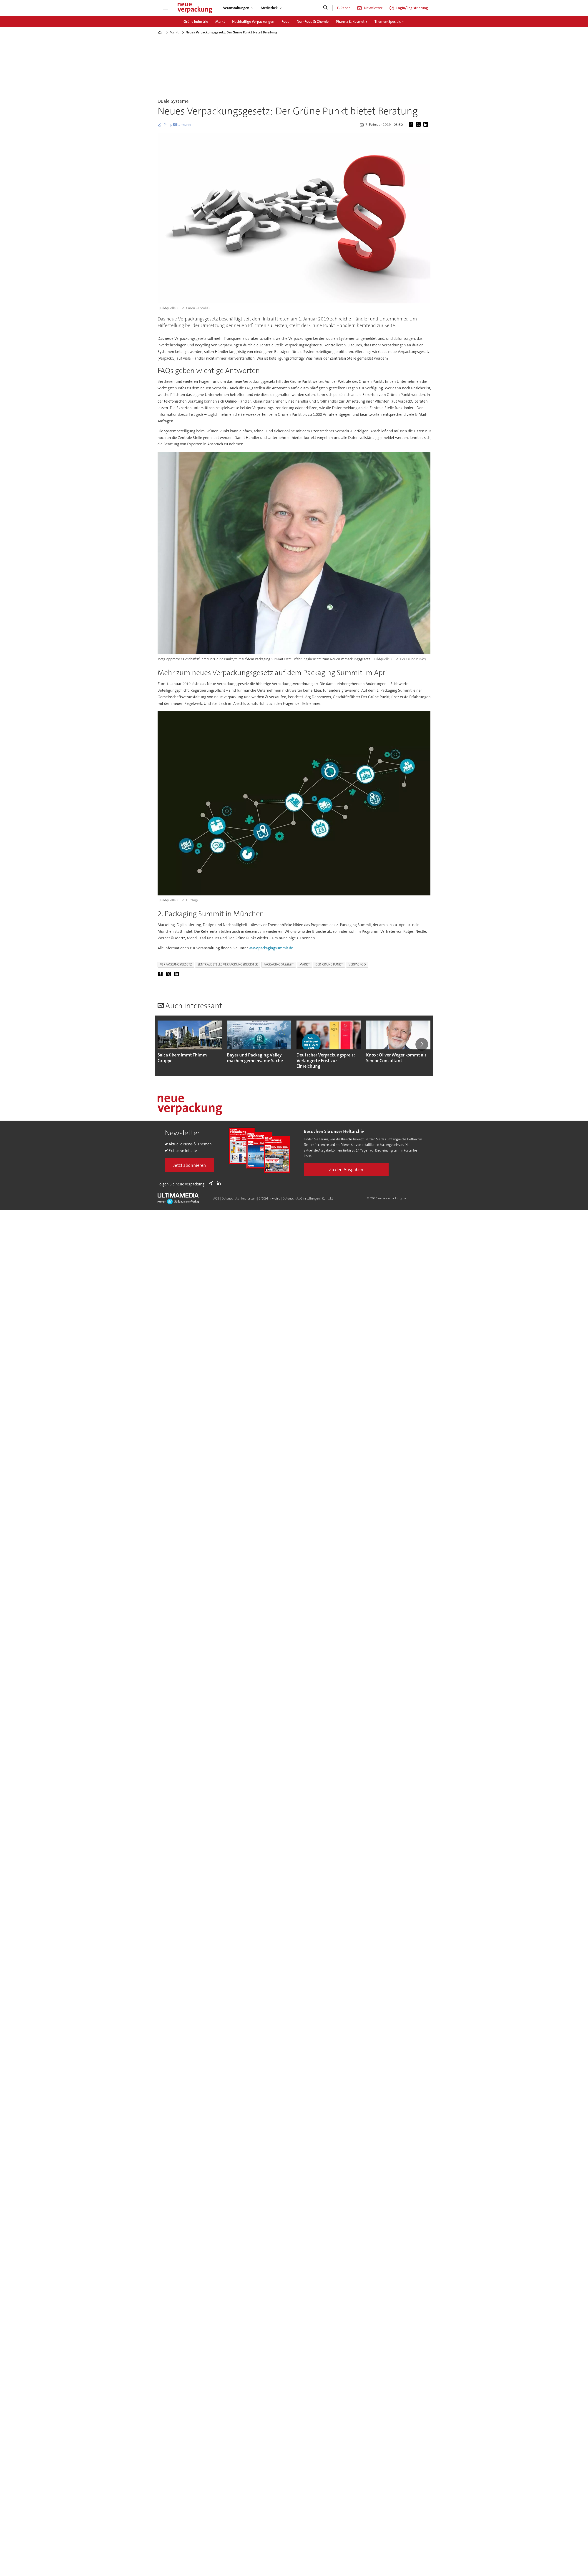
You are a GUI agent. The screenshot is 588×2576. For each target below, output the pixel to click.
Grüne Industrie (195, 21)
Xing (212, 1183)
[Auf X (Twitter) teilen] (419, 124)
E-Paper (343, 7)
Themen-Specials (387, 21)
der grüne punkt (329, 964)
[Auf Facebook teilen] (412, 124)
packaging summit (279, 964)
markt (304, 964)
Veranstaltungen (236, 7)
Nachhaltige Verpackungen (253, 21)
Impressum (248, 1198)
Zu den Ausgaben (346, 1169)
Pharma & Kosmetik (351, 21)
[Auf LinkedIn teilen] (426, 124)
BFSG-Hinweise (269, 1198)
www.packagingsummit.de (271, 947)
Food (285, 21)
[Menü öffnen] (165, 7)
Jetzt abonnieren (189, 1165)
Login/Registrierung (412, 7)
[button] (421, 1044)
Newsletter (373, 7)
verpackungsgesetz (176, 964)
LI (219, 1183)
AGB (216, 1198)
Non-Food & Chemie (313, 21)
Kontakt (327, 1198)
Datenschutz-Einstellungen (301, 1198)
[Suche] (325, 8)
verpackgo (357, 964)
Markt (220, 21)
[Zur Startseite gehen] (194, 8)
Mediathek (269, 7)
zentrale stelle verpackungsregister (228, 964)
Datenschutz (230, 1198)
